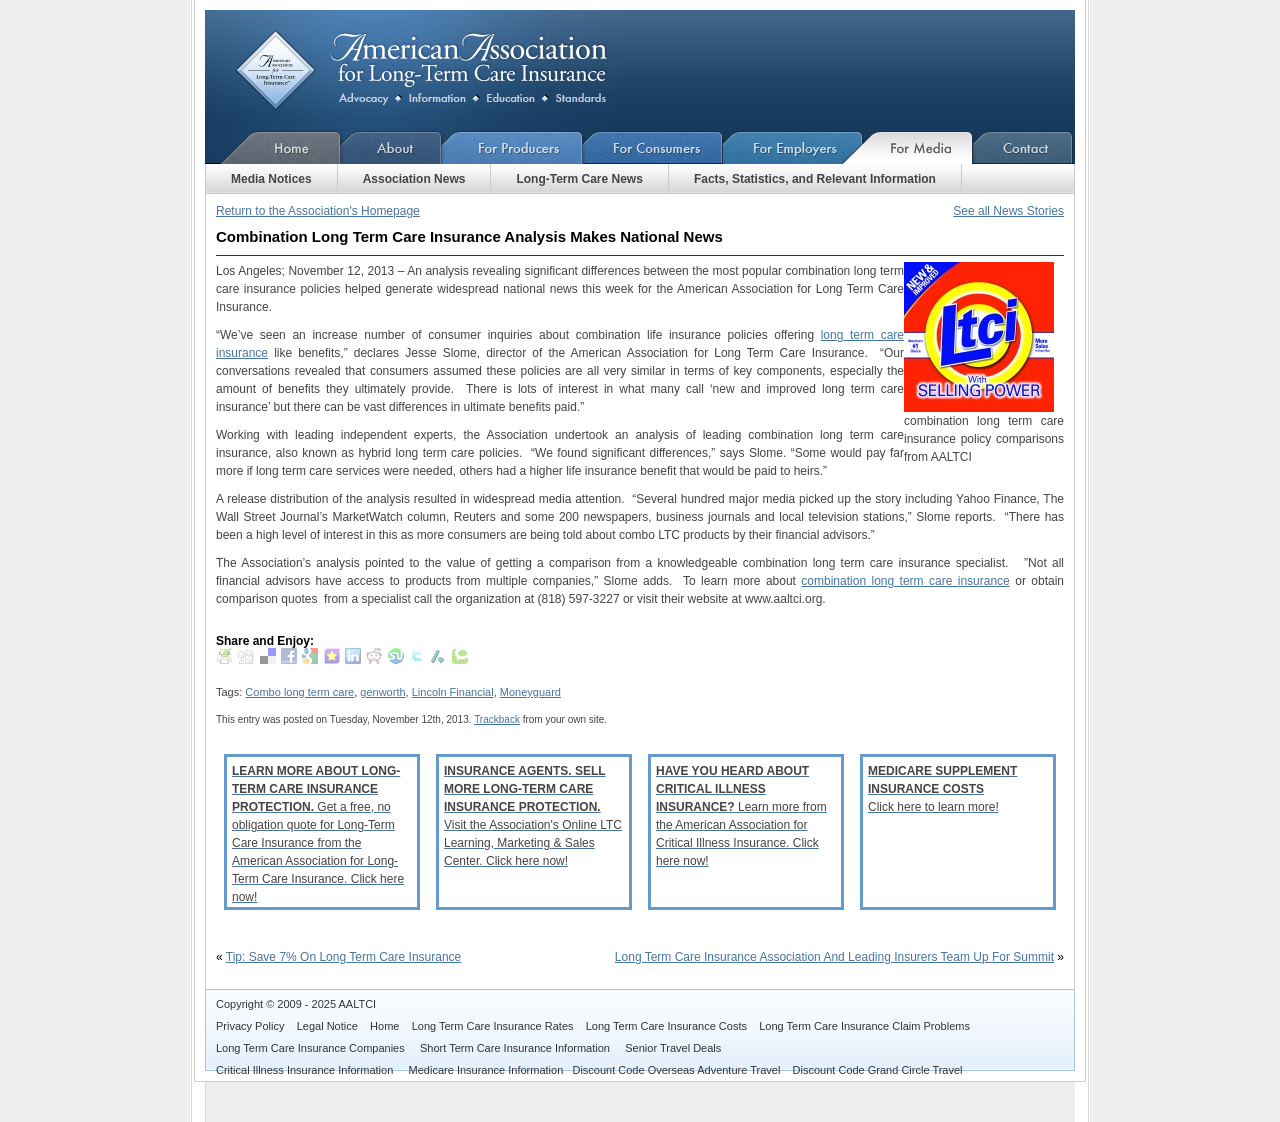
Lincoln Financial (453, 692)
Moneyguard (530, 692)
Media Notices (271, 179)
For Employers (793, 147)
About (391, 147)
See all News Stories (1008, 211)
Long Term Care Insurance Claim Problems (864, 1026)
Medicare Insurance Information (486, 1070)
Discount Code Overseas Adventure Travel (676, 1070)
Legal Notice (327, 1026)
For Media (918, 147)
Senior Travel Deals (673, 1048)
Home (273, 147)
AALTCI (357, 1004)
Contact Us (1023, 147)
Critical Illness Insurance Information (306, 1070)
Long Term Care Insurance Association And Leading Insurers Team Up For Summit (834, 957)
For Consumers (653, 147)
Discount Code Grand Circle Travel (878, 1070)
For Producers (512, 147)
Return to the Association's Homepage (318, 211)
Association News (414, 179)
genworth (382, 692)
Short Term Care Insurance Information (516, 1048)
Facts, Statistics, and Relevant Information (815, 179)
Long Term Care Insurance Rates (493, 1026)
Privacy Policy (250, 1026)
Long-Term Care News (579, 179)
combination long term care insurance (905, 581)
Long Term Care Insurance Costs (666, 1026)
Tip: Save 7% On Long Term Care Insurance (343, 957)
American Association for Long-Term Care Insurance (437, 70)
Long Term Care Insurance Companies (312, 1048)
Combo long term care (299, 692)
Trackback (497, 719)
